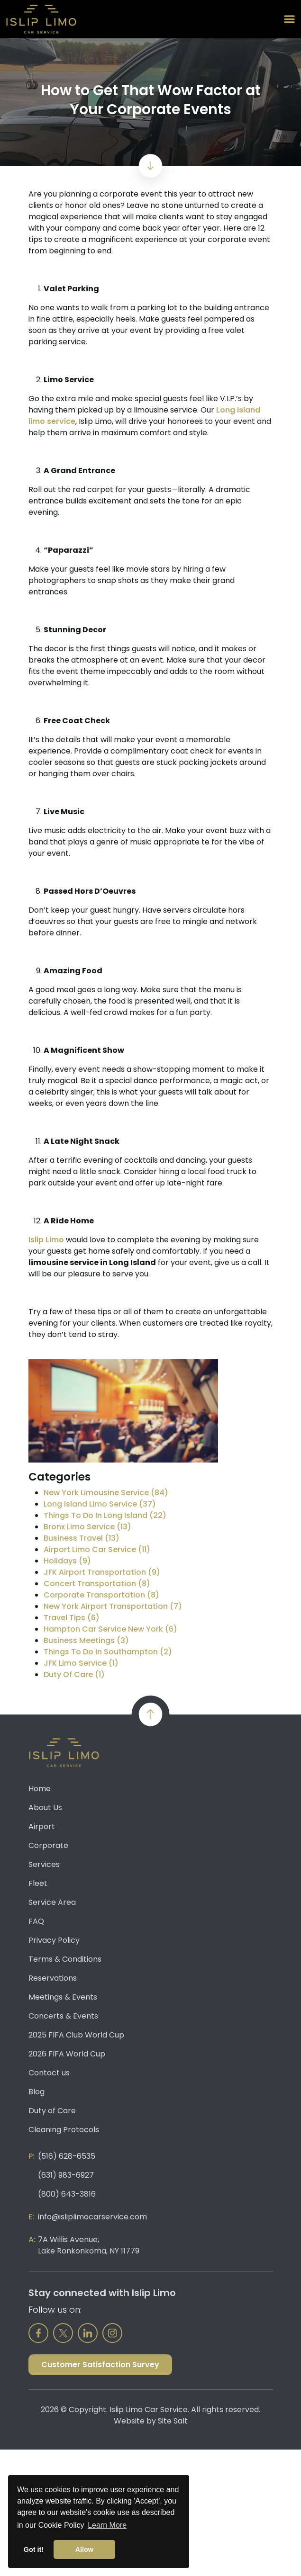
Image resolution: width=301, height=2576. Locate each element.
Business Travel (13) (81, 1538)
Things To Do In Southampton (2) (108, 1651)
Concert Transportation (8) (97, 1583)
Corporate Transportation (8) (101, 1594)
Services (44, 1864)
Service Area (52, 1902)
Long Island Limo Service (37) (100, 1504)
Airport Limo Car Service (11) (97, 1549)
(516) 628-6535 (66, 2156)
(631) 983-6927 (66, 2175)
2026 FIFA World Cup (66, 2053)
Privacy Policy (54, 1940)
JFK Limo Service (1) (81, 1663)
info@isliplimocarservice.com (92, 2216)
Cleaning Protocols (63, 2129)
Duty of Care (52, 2110)
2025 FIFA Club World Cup (76, 2034)
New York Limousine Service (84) (106, 1492)
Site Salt (173, 2420)
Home (39, 1788)
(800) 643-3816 (67, 2194)
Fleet (37, 1883)
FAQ (36, 1921)
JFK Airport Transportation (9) (102, 1572)
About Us (45, 1807)
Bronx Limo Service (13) (87, 1526)
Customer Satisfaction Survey (100, 2364)
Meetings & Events (62, 1997)
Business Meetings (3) (86, 1640)
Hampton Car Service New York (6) (110, 1629)
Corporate (48, 1845)
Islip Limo (46, 1239)
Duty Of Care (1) (74, 1674)
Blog (36, 2091)
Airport (41, 1826)
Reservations (52, 1978)
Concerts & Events (63, 2016)
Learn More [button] (107, 2525)
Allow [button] (84, 2549)
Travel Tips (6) (72, 1617)
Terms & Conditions (64, 1959)
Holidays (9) (67, 1560)
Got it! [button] (34, 2549)
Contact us (49, 2072)
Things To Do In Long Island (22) (105, 1515)
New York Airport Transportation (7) (113, 1606)
